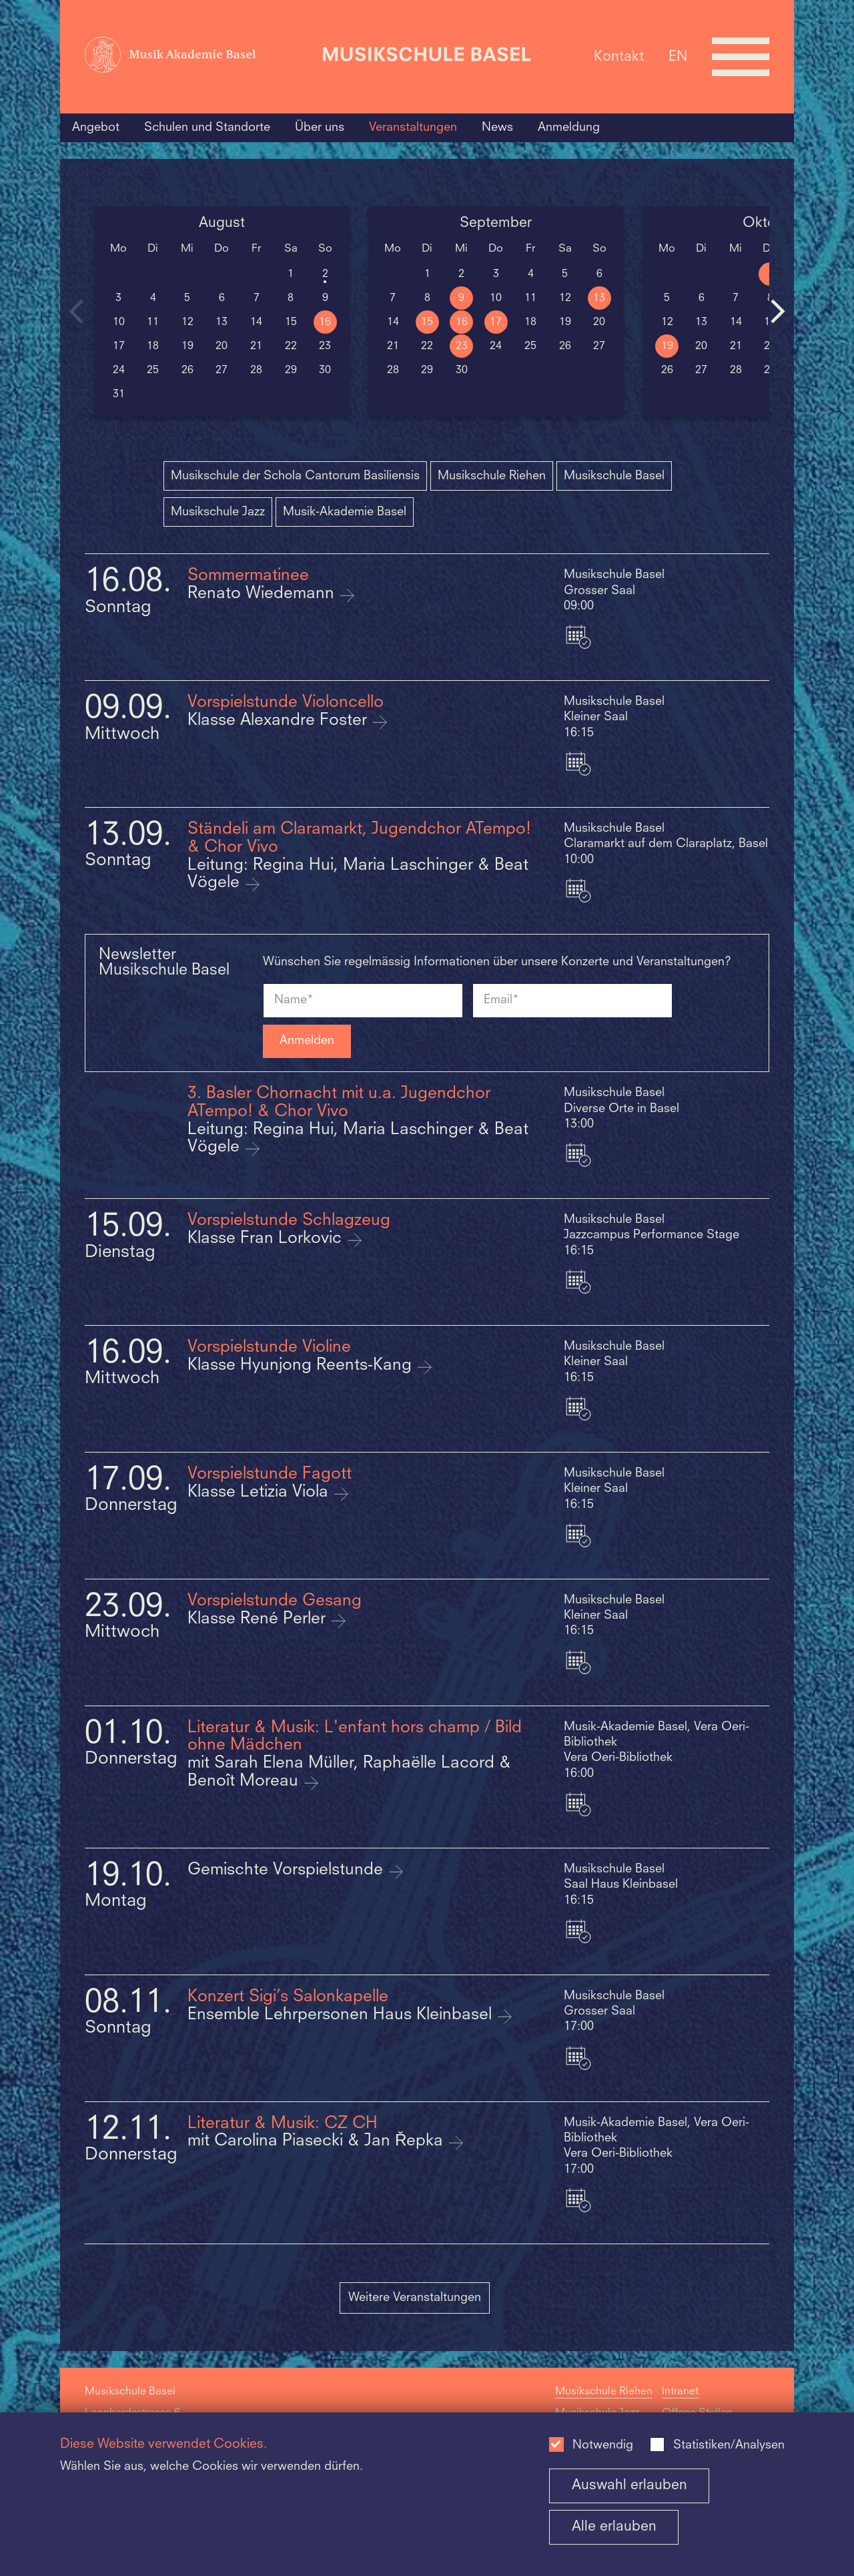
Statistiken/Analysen (729, 2445)
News (497, 127)
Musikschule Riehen (492, 476)
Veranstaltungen (413, 127)
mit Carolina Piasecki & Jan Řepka (317, 2141)
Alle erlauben (614, 2527)
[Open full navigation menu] (740, 56)
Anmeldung (569, 127)
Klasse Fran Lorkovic (266, 1239)
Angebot (95, 127)
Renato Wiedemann (263, 594)
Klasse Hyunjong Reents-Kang (301, 1366)
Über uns (319, 127)
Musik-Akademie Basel (344, 512)
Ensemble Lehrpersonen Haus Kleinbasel (341, 2015)
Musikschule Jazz (218, 512)
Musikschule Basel (614, 476)
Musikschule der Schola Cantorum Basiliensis (295, 476)
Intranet (680, 2391)
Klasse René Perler (258, 1619)
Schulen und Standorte (207, 127)
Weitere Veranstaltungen (414, 2298)
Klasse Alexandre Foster (279, 721)
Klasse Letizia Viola (260, 1493)
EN (678, 56)
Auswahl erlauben (629, 2486)
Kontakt (619, 56)
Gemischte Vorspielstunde (287, 1870)
